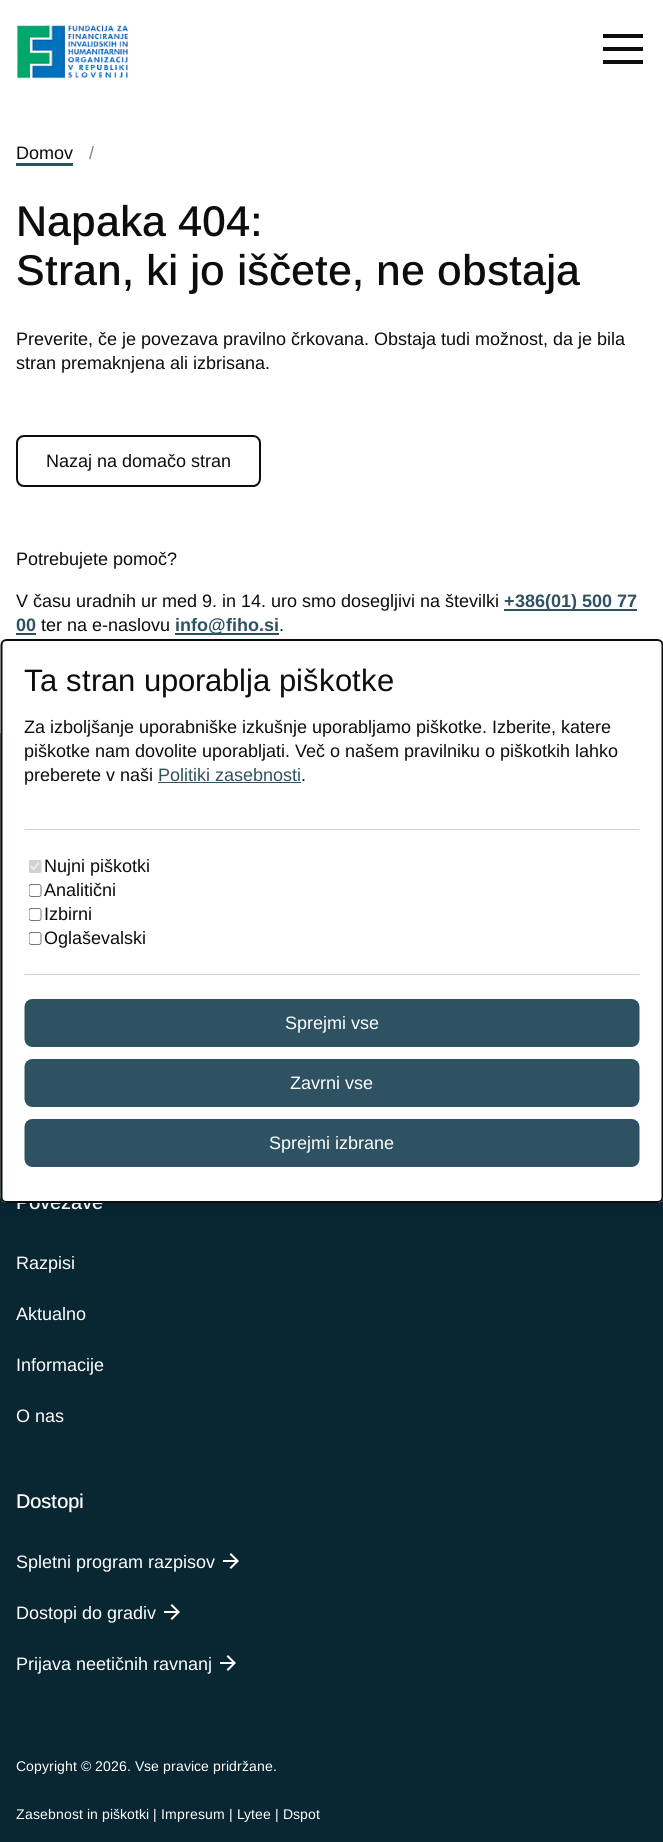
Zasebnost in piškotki (82, 1814)
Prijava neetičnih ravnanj (114, 1664)
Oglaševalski (95, 938)
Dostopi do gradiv (86, 1613)
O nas (40, 1416)
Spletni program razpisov (115, 1562)
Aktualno (51, 1314)
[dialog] (331, 921)
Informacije (60, 1365)
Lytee (254, 1814)
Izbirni (68, 914)
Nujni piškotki (97, 866)
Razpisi (45, 1263)
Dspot (301, 1814)
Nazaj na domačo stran (138, 461)
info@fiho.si (227, 625)
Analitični (80, 890)
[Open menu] (623, 48)
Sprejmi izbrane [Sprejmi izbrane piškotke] (331, 1143)
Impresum (193, 1814)
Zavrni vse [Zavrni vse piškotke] (331, 1083)
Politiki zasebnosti (229, 775)
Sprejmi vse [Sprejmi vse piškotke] (332, 1023)
